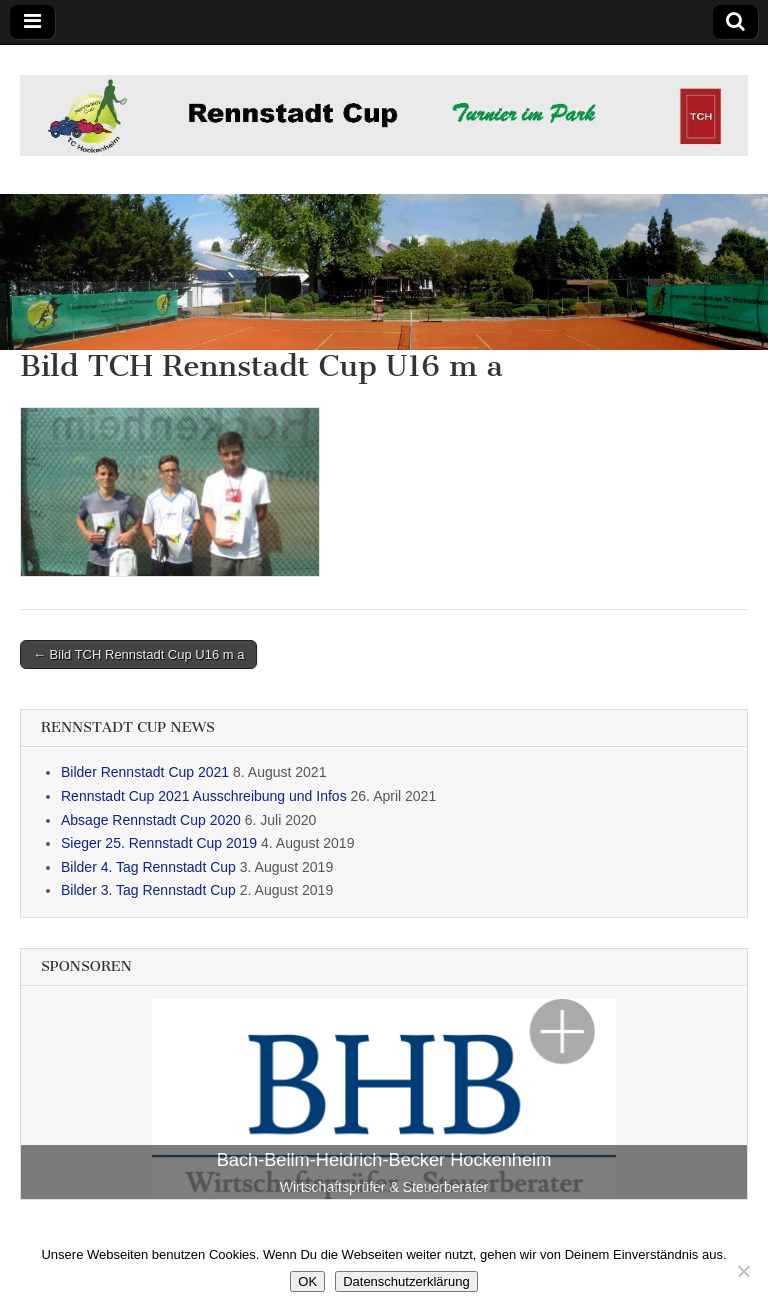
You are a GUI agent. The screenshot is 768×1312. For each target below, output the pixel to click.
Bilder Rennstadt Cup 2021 (145, 772)
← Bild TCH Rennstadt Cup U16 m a (138, 654)
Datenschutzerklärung (406, 1281)
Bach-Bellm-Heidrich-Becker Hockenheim (384, 1160)
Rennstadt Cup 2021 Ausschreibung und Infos (204, 796)
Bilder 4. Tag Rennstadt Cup (148, 867)
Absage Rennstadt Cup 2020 (151, 820)
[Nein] (743, 1271)
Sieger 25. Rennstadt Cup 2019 (159, 843)
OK (307, 1281)
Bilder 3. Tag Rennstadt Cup (148, 890)
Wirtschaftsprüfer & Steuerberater (384, 1187)
